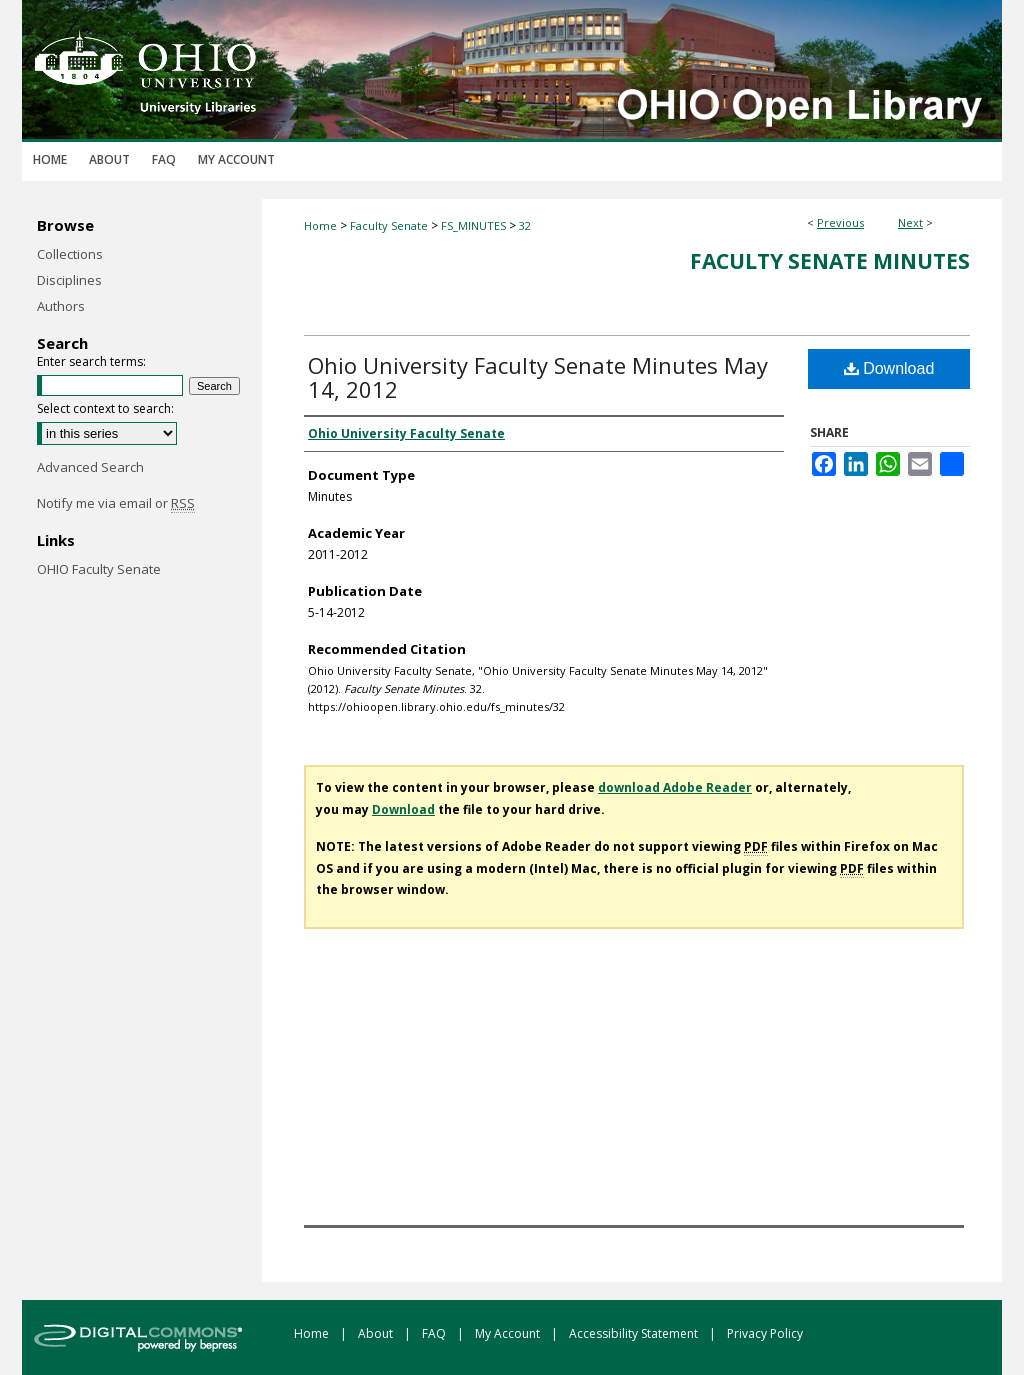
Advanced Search (90, 467)
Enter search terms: (91, 361)
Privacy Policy (765, 1333)
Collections (70, 254)
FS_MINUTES (473, 225)
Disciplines (69, 280)
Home (320, 225)
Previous (840, 222)
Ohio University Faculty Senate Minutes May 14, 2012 (538, 377)
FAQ (435, 1333)
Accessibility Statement (635, 1333)
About (377, 1333)
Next (910, 222)
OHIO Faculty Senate (99, 569)
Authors (61, 306)
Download (889, 368)
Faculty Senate (389, 225)
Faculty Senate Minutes (830, 261)
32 (525, 225)
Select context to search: (105, 408)
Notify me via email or (116, 503)
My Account (509, 1333)
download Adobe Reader (675, 787)
